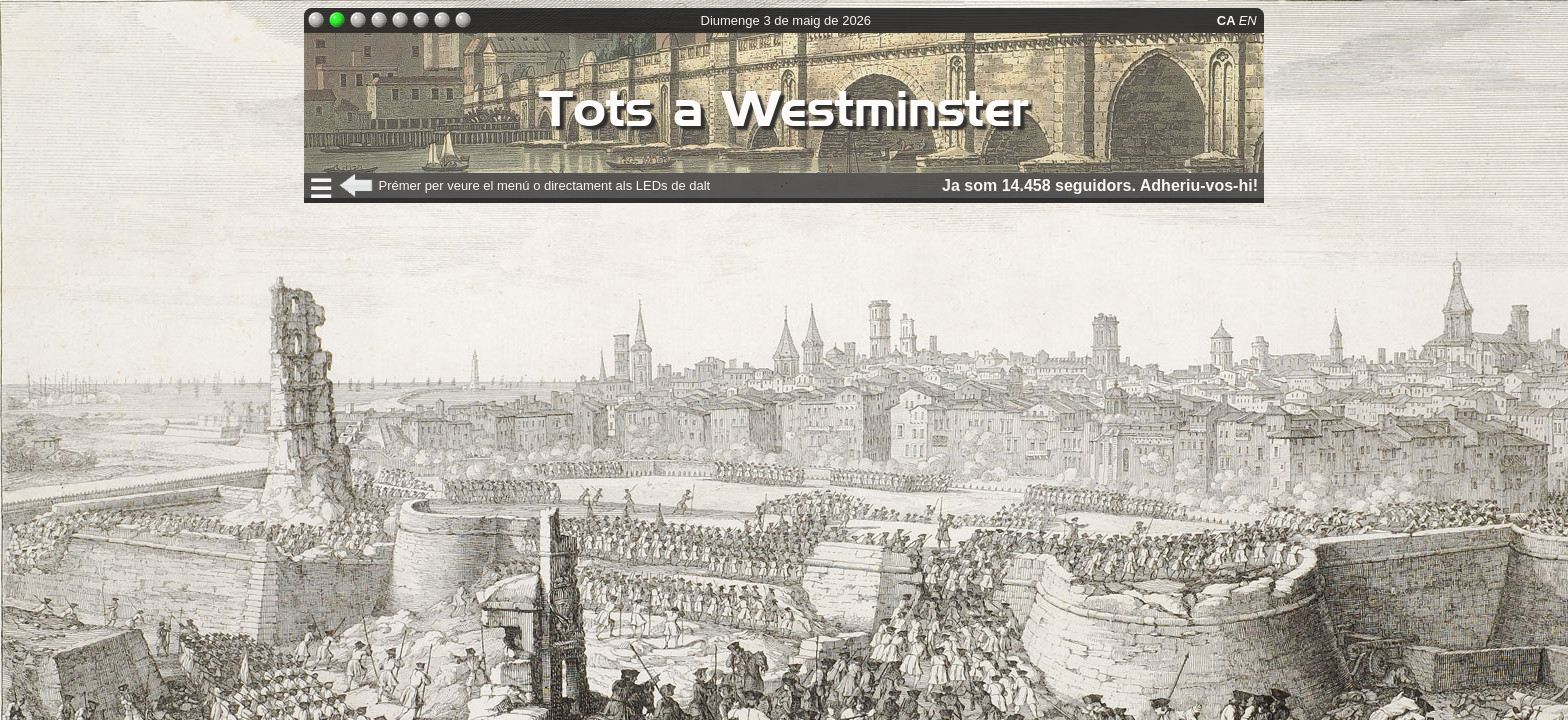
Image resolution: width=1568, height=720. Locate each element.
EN (1250, 20)
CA (1228, 20)
